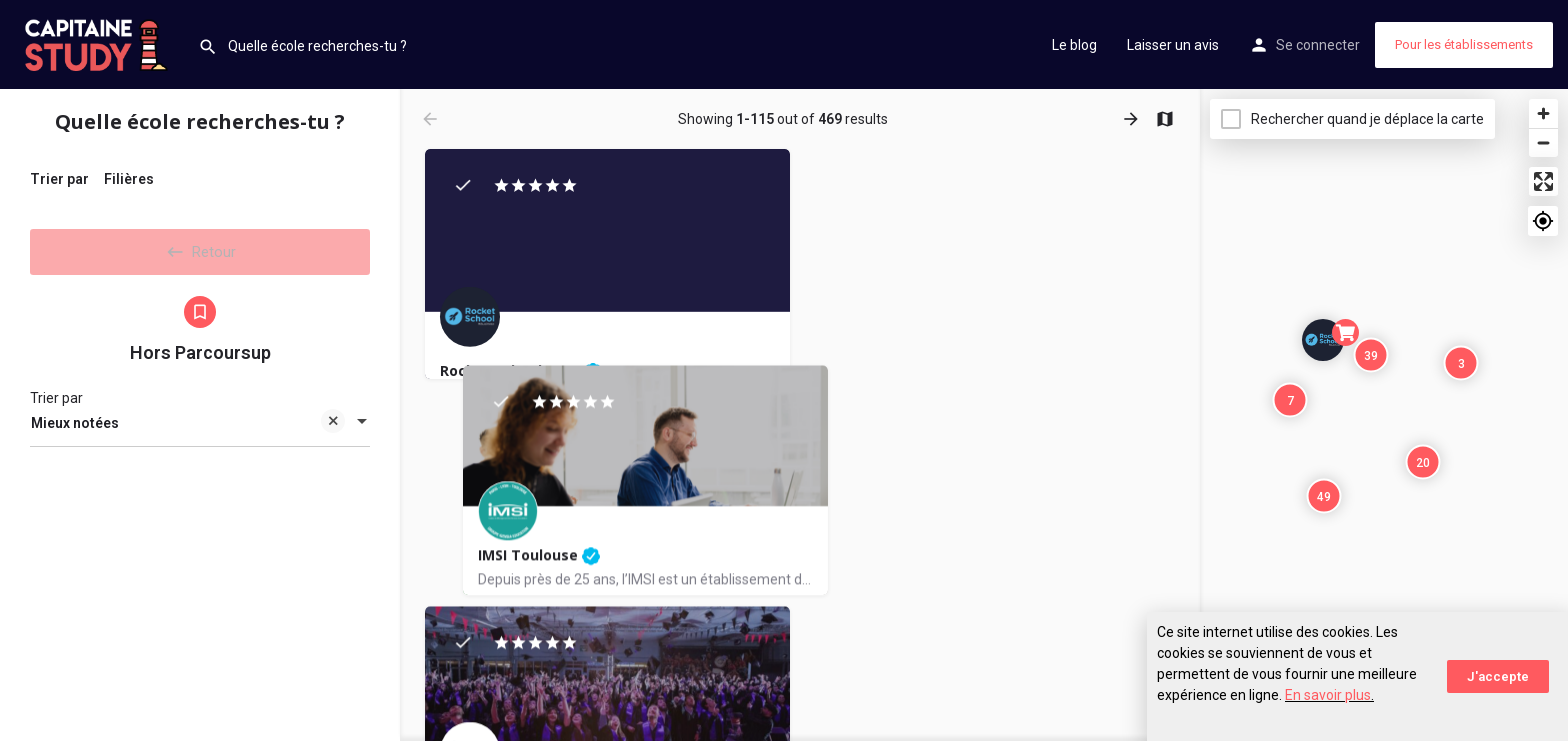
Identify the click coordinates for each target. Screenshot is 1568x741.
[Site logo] (99, 43)
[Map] (1384, 415)
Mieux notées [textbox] (188, 427)
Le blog (1074, 45)
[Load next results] (1133, 119)
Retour (200, 249)
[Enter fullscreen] (1543, 181)
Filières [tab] (129, 179)
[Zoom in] (1543, 113)
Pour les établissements (1464, 44)
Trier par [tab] (59, 179)
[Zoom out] (1543, 142)
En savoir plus (1328, 695)
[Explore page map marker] (1323, 340)
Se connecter (1318, 45)
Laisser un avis (1173, 45)
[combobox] (200, 426)
